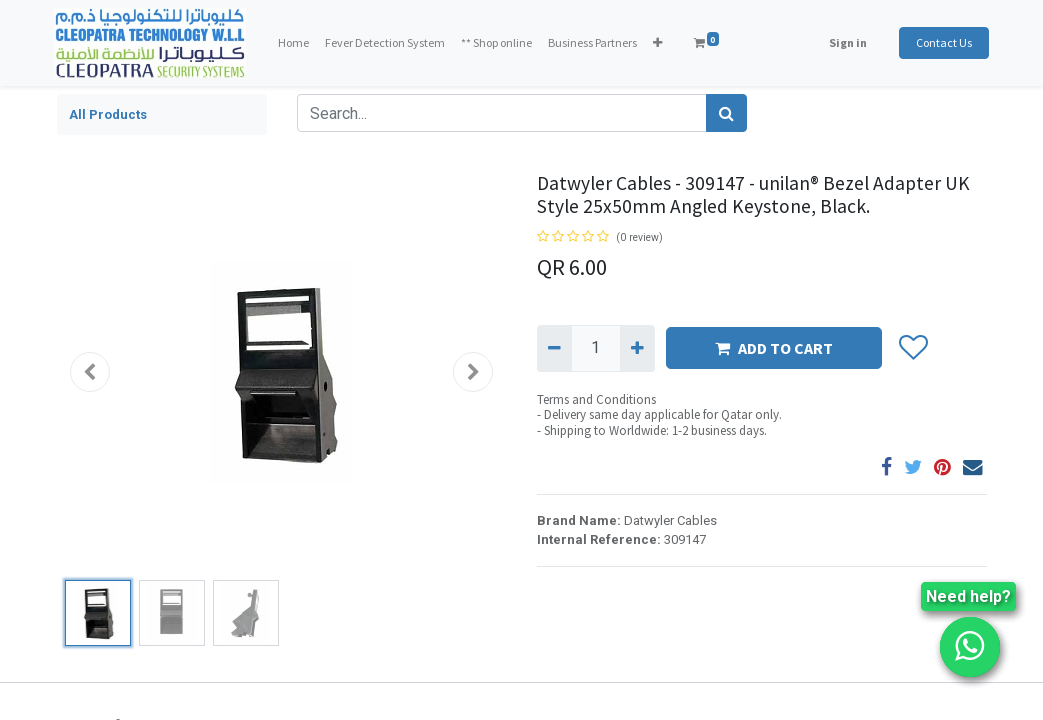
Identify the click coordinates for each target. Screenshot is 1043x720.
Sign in (846, 42)
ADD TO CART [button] (774, 348)
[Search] (726, 113)
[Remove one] (554, 348)
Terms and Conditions (596, 399)
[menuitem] (295, 43)
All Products (108, 114)
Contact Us (942, 42)
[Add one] (637, 348)
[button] (659, 43)
